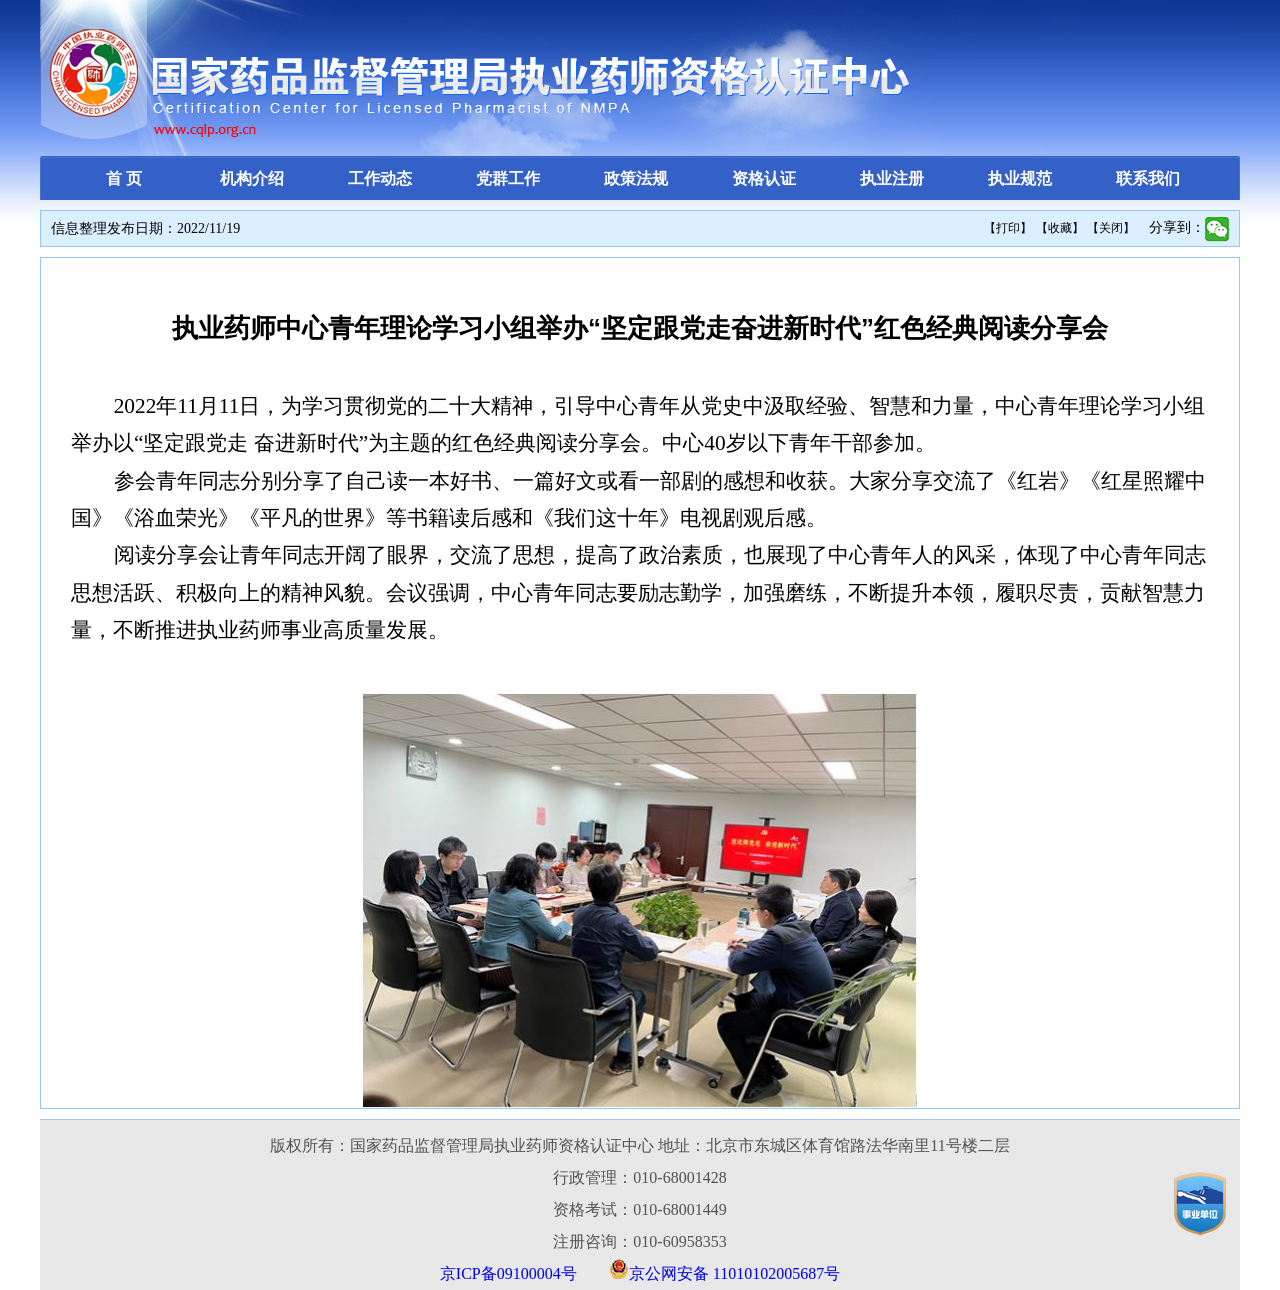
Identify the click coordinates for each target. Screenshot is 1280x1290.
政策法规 (636, 178)
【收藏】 (1060, 228)
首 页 (124, 178)
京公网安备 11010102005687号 (734, 1273)
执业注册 (892, 178)
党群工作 (508, 178)
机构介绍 (252, 178)
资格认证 (764, 178)
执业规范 (1020, 178)
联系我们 (1148, 178)
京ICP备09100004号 (508, 1273)
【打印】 (1008, 228)
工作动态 (380, 178)
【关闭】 (1111, 228)
